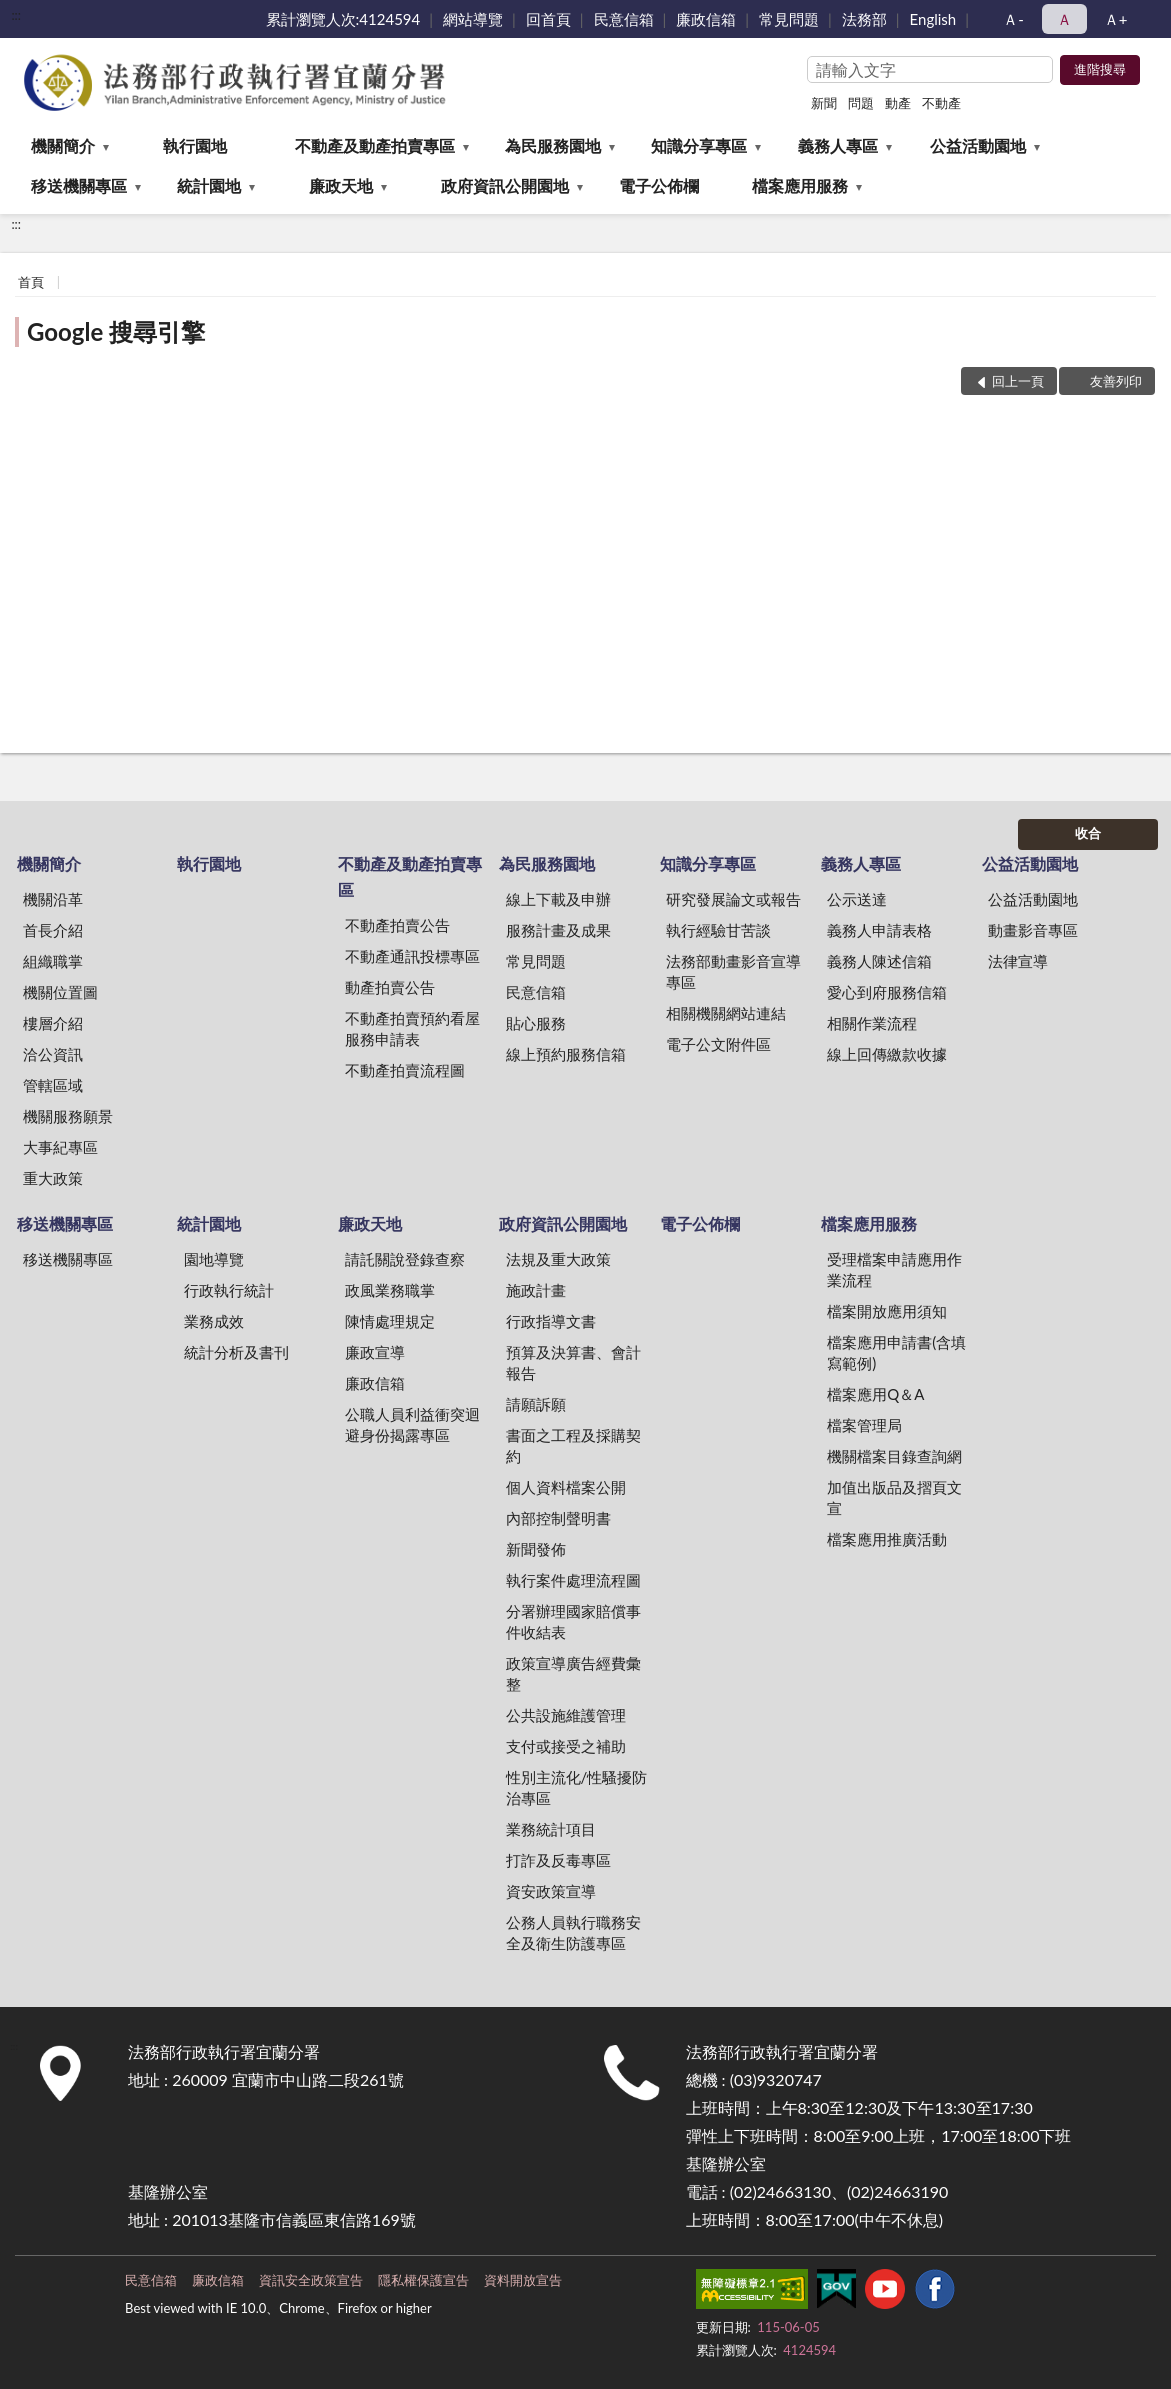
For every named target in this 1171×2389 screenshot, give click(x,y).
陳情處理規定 (390, 1321)
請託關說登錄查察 (405, 1259)
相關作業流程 (872, 1023)
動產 (898, 103)
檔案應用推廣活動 (887, 1539)
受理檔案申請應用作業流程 (894, 1269)
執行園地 (195, 145)
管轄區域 (53, 1085)
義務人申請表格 (879, 930)
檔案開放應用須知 (887, 1311)
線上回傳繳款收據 (887, 1054)
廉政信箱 (706, 19)
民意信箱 (624, 19)
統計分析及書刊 (236, 1352)
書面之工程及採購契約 (573, 1445)
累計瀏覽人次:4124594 (343, 19)
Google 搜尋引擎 (116, 331)
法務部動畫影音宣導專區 (733, 971)
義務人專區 (838, 145)
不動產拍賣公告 (397, 925)
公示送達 (857, 899)
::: (16, 15)
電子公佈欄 (659, 185)
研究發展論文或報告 (733, 899)
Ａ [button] (1064, 19)
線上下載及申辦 (558, 899)
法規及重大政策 (558, 1259)
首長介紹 (53, 930)
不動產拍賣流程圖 (405, 1070)
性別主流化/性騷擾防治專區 (577, 1787)
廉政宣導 (375, 1352)
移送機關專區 (79, 185)
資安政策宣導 (551, 1891)
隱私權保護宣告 (423, 2280)
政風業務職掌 (390, 1290)
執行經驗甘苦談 (718, 930)
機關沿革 (53, 899)
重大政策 (53, 1178)
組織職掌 (53, 961)
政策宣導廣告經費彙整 (573, 1673)
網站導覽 (473, 19)
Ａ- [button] (1013, 19)
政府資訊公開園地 (505, 185)
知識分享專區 (699, 145)
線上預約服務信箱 (566, 1054)
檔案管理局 (864, 1425)
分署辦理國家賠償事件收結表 (573, 1621)
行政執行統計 (229, 1290)
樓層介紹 (53, 1023)
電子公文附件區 (718, 1044)
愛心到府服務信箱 (887, 992)
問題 (861, 103)
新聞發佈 (536, 1549)
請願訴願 (536, 1404)
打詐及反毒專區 (558, 1860)
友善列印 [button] (1116, 381)
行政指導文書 (551, 1321)
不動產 (941, 103)
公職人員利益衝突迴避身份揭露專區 (412, 1424)
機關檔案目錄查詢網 (894, 1456)
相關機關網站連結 (726, 1013)
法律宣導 (1018, 961)
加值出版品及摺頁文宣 (894, 1497)
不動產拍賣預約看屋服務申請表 (412, 1028)
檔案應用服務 (800, 185)
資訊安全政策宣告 (311, 2280)
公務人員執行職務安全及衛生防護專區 (573, 1932)
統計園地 (209, 185)
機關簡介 (63, 145)
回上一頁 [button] (1018, 381)
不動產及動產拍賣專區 (375, 145)
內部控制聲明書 (558, 1518)
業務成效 (214, 1321)
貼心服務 (536, 1023)
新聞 (824, 103)
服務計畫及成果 (558, 930)
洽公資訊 (53, 1054)
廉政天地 (341, 185)
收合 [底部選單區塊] (1088, 833)
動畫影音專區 (1033, 930)
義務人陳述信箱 (879, 961)
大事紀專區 (60, 1147)
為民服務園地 (553, 145)
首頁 (31, 282)
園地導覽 (214, 1259)
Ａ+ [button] (1116, 19)
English (933, 19)
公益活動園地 (978, 145)
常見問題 (789, 19)
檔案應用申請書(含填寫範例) (896, 1352)
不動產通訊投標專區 (412, 956)
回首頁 (548, 19)
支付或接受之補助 (566, 1746)
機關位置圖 (60, 992)
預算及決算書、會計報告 (573, 1362)
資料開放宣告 (523, 2280)
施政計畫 (536, 1290)
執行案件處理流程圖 (573, 1580)
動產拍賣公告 (390, 987)
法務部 (864, 19)
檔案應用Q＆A (875, 1394)
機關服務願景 (68, 1116)
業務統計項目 (551, 1829)
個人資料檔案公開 (566, 1487)
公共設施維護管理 (566, 1715)
